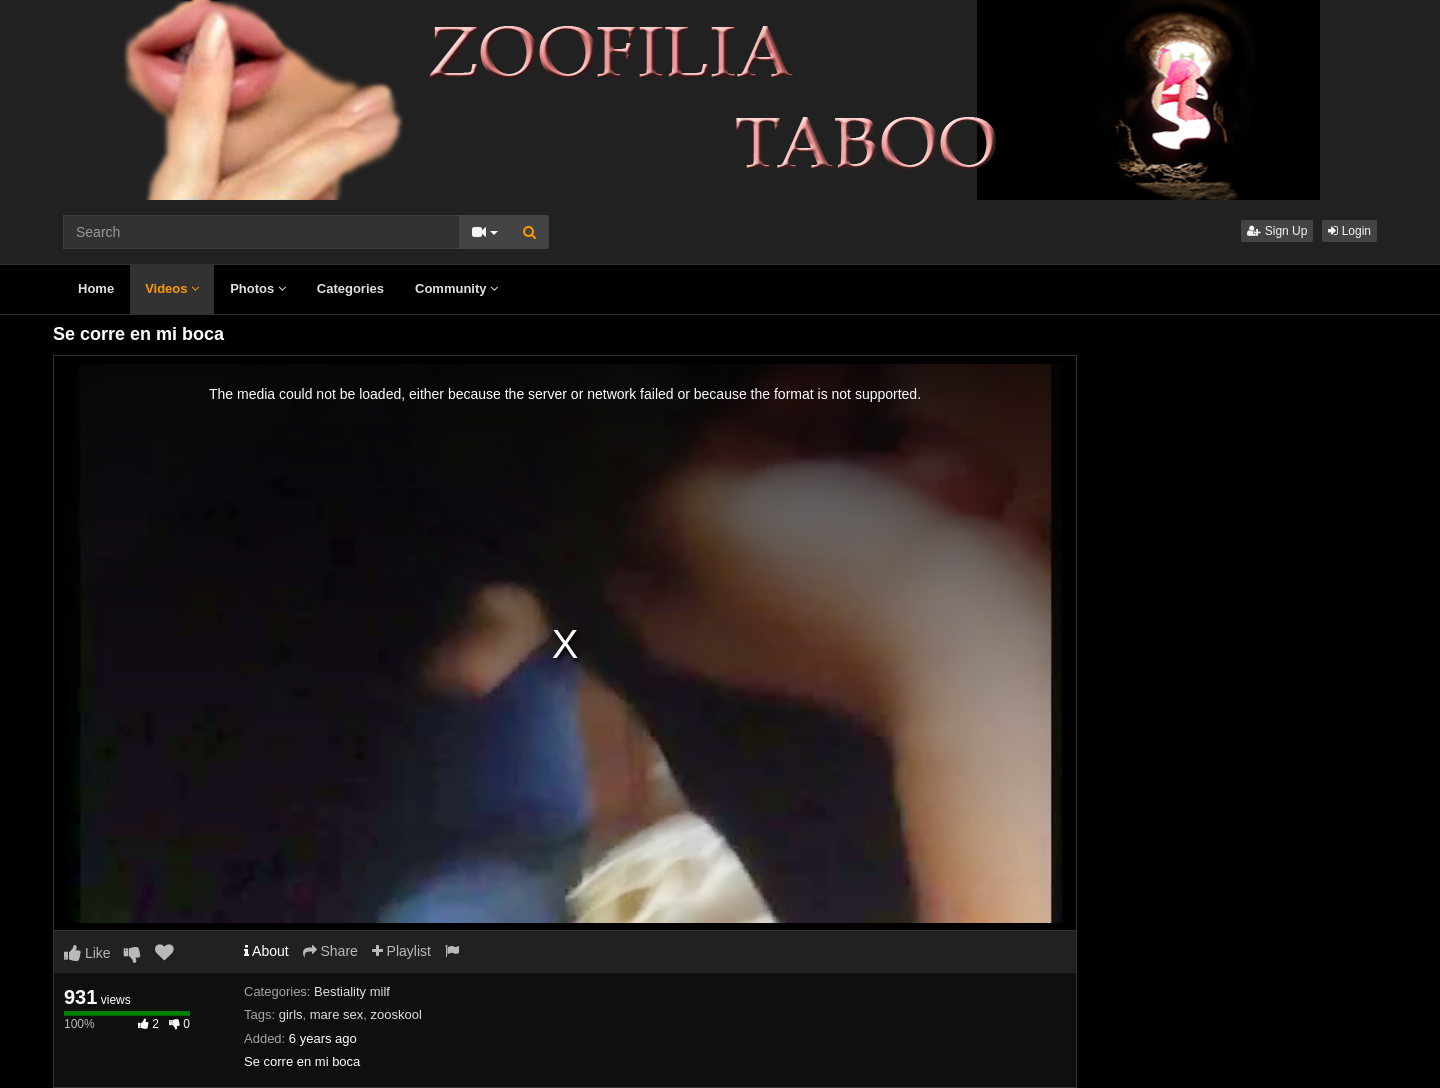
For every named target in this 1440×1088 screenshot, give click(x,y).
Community (456, 288)
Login (1349, 231)
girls (291, 1014)
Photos (258, 288)
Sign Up (1277, 231)
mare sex (336, 1014)
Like (87, 953)
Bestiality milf (352, 991)
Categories (350, 288)
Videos (172, 288)
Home (96, 288)
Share (330, 951)
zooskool (395, 1014)
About (266, 951)
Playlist (401, 951)
